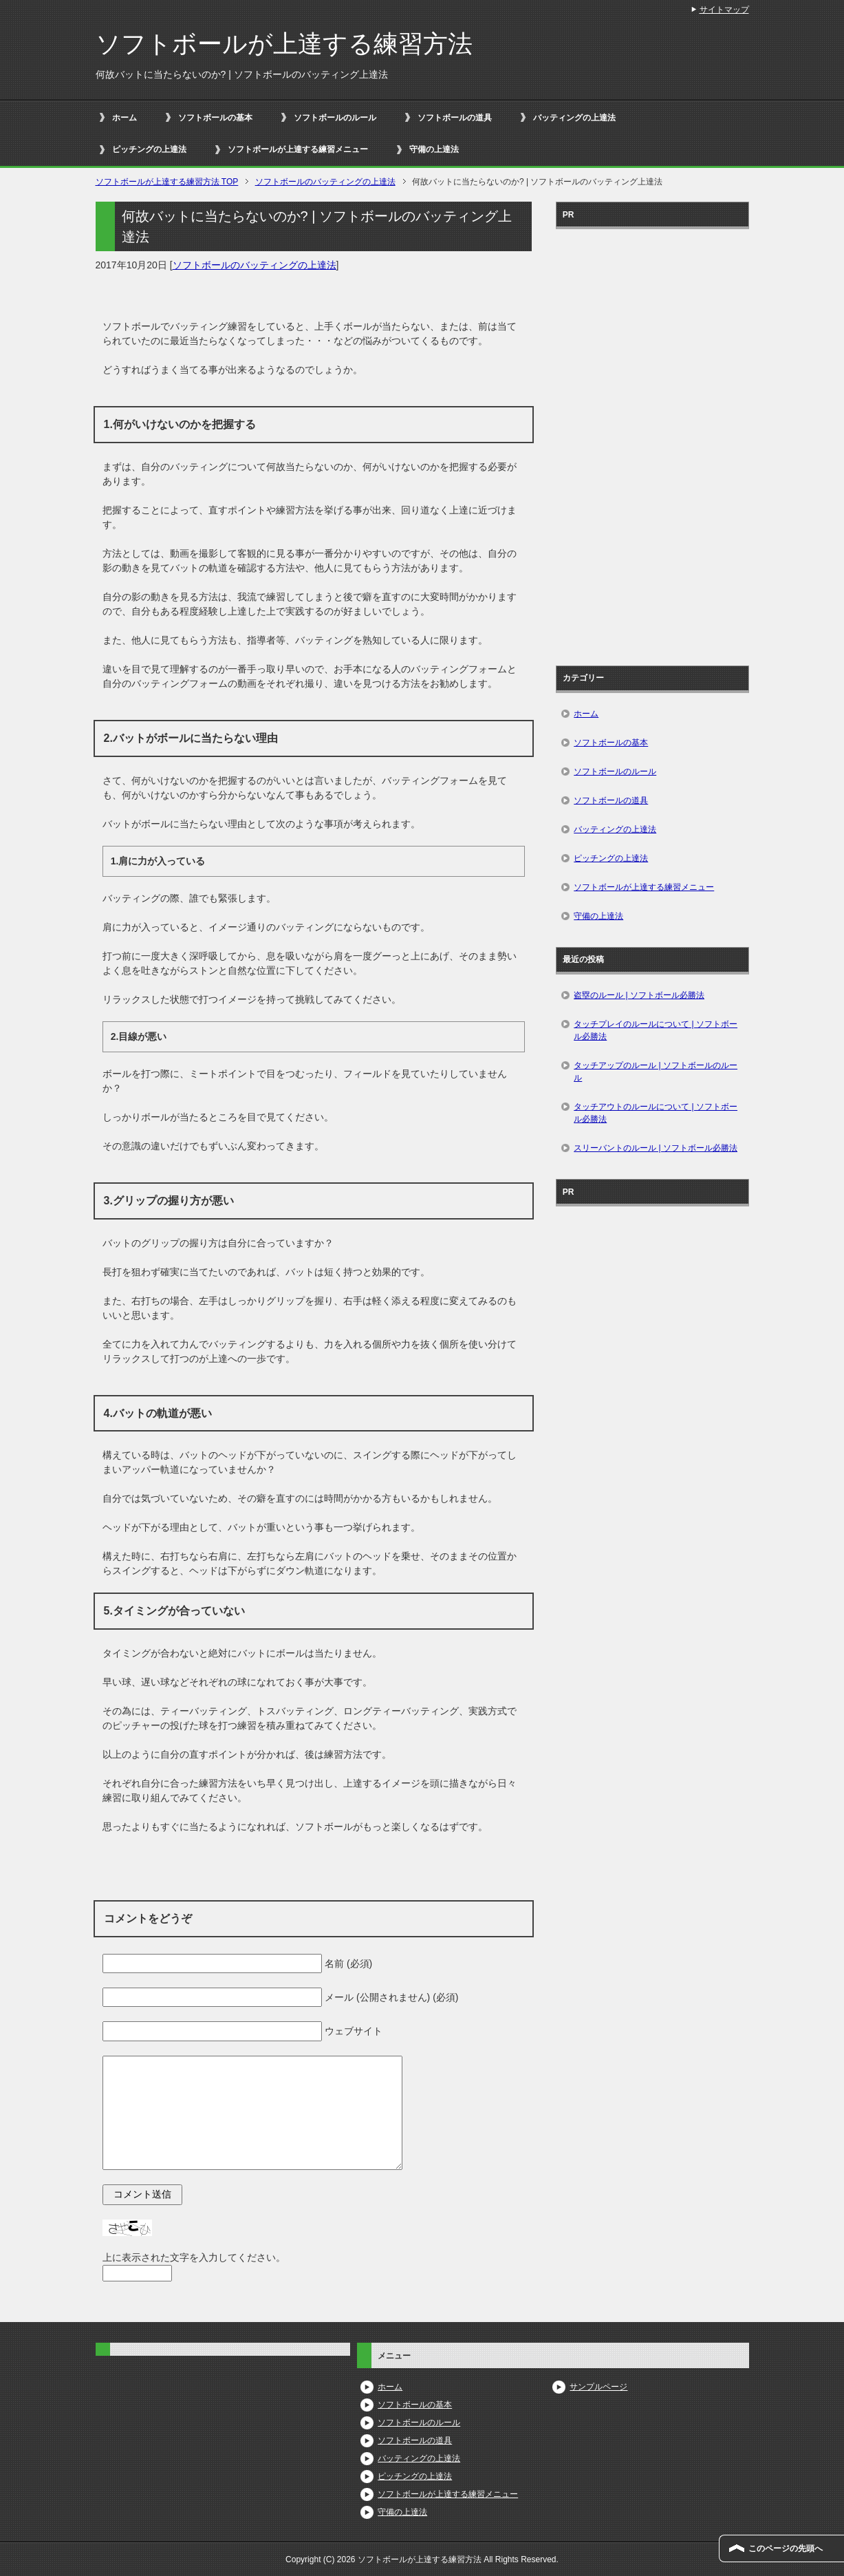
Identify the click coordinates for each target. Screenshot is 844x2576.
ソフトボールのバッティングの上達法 (254, 264)
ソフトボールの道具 (455, 118)
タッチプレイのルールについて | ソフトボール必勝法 (655, 1030)
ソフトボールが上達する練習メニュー (298, 149)
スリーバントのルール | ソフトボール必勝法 (655, 1148)
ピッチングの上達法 (149, 149)
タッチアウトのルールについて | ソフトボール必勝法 (655, 1113)
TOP (167, 182)
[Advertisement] (652, 442)
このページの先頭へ (785, 2548)
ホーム (124, 118)
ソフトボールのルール (335, 118)
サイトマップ (724, 9)
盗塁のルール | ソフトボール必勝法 (639, 995)
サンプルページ (598, 2387)
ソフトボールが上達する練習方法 (284, 44)
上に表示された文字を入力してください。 (193, 2257)
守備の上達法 (434, 149)
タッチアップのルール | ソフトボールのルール (655, 1072)
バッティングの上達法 (574, 118)
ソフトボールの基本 (215, 118)
